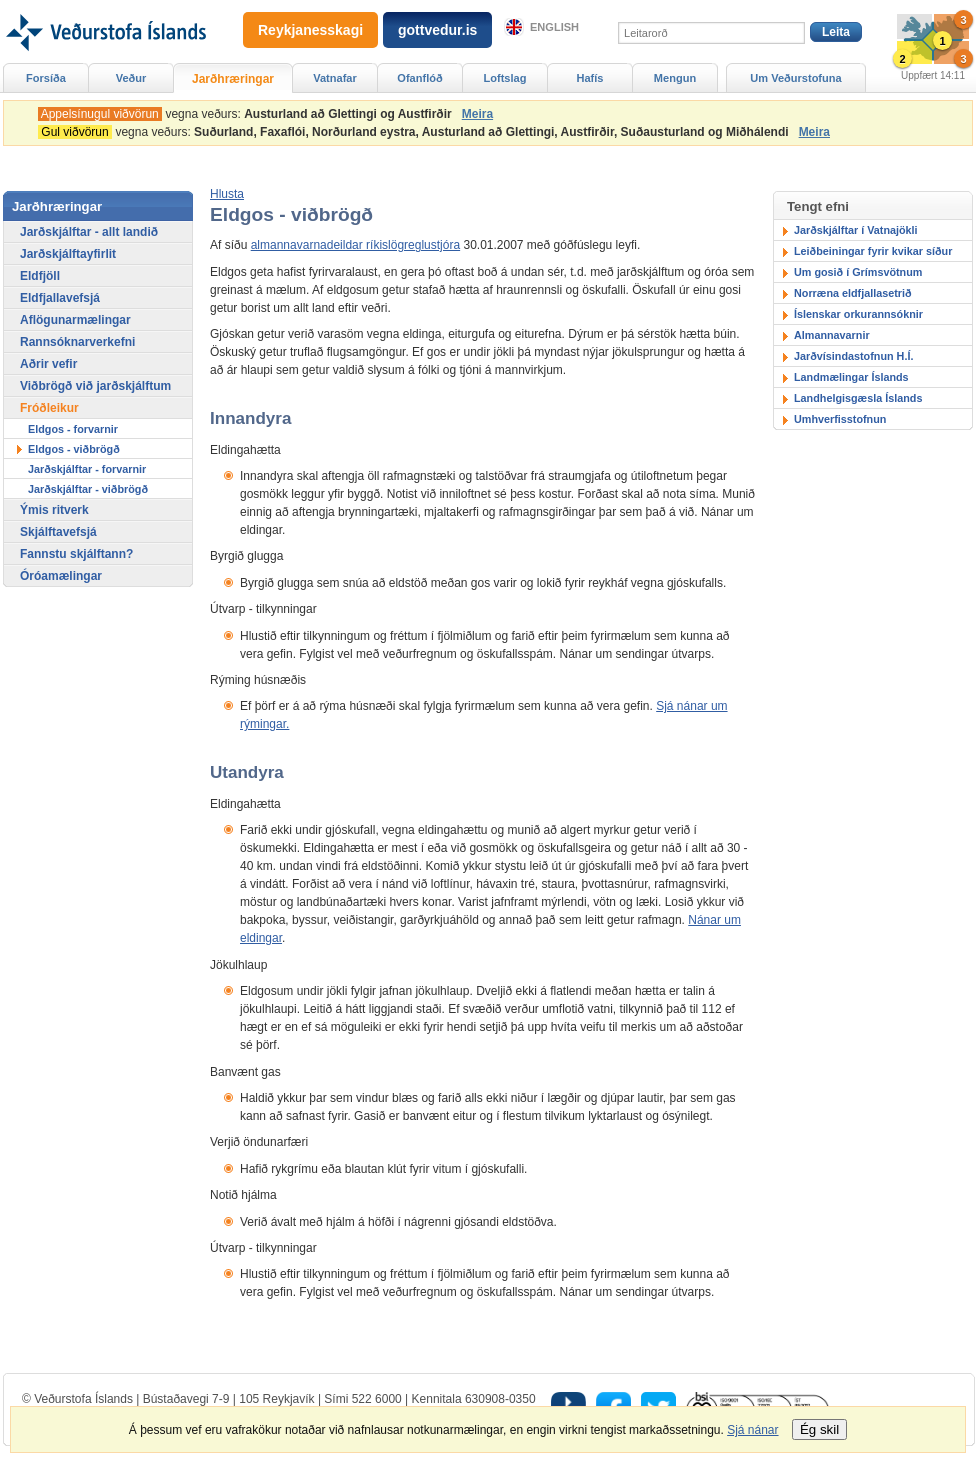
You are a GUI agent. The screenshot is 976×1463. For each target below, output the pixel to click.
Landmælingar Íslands (851, 377)
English (554, 27)
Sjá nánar (752, 1430)
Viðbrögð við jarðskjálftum (95, 386)
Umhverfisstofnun (840, 419)
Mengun (675, 78)
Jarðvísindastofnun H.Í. (853, 356)
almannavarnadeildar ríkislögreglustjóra (355, 245)
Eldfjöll (40, 276)
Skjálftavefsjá (58, 532)
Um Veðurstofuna (795, 78)
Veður (131, 78)
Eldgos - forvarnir (73, 429)
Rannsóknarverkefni (77, 342)
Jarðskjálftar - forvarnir (87, 469)
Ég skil (819, 1429)
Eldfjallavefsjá (60, 298)
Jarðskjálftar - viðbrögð (88, 489)
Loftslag (505, 78)
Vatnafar (335, 78)
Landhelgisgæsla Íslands (858, 398)
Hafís (590, 78)
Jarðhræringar (233, 79)
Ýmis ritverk (54, 510)
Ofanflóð (419, 78)
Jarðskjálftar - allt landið (89, 232)
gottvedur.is (437, 30)
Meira (477, 114)
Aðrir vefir (48, 364)
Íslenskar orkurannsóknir (858, 314)
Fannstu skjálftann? (76, 554)
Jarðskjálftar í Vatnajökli (856, 230)
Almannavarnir (832, 335)
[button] (227, 194)
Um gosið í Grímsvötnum (858, 272)
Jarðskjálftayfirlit (68, 254)
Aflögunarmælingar (75, 320)
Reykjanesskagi (310, 30)
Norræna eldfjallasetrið (853, 293)
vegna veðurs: (248, 114)
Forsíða (46, 78)
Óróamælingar (61, 576)
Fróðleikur (49, 408)
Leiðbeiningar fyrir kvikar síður (873, 251)
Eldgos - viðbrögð (74, 449)
